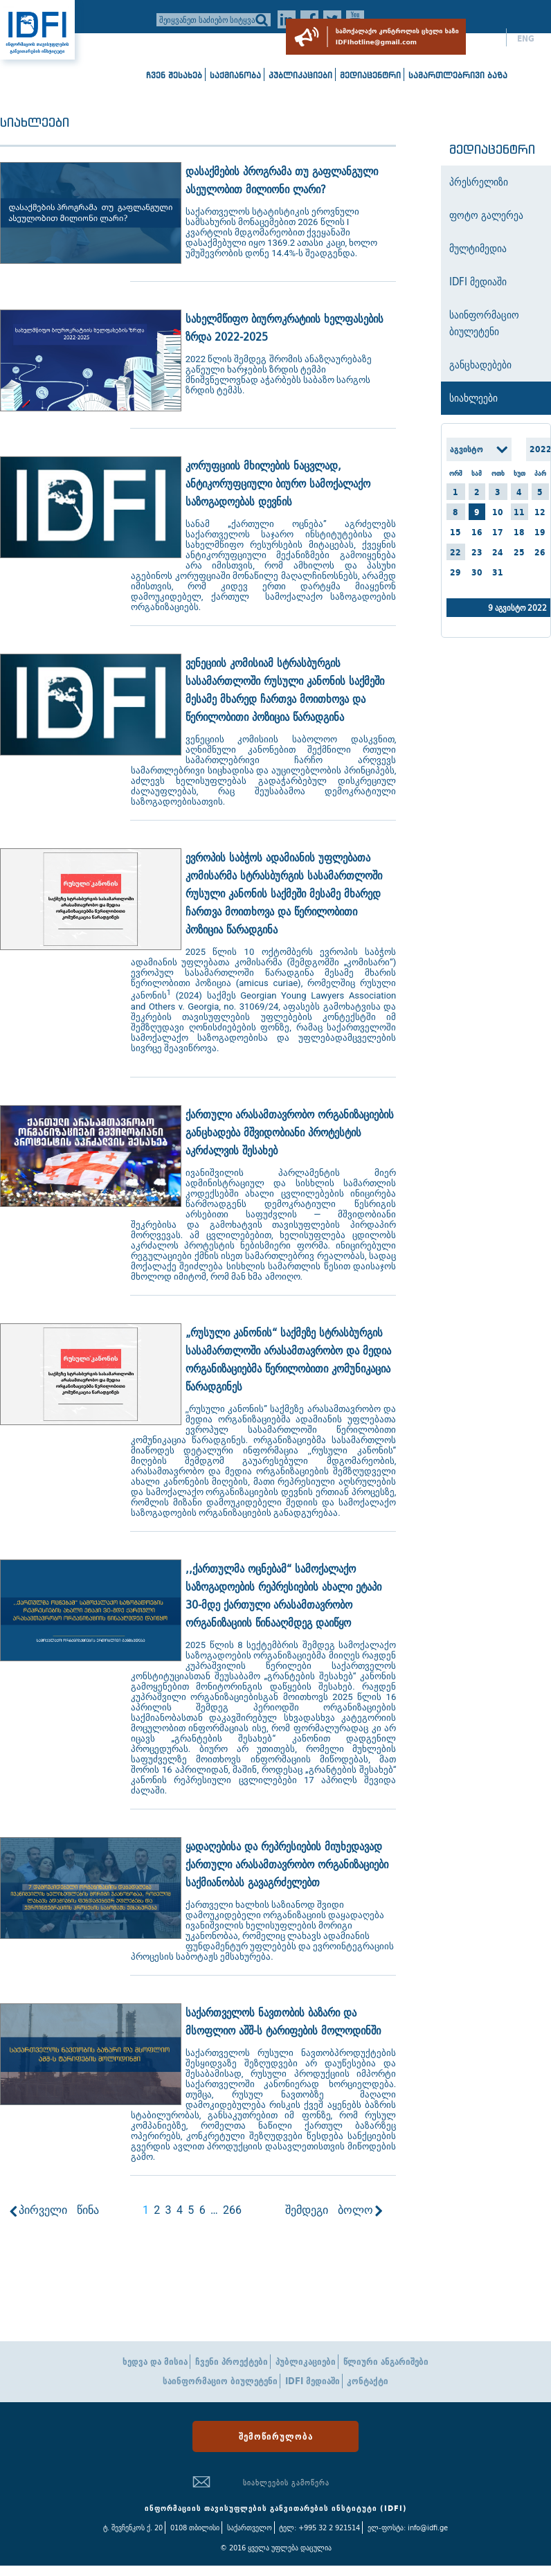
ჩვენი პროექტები (231, 2361)
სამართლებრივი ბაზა (457, 75)
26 (539, 552)
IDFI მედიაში (312, 2381)
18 (519, 532)
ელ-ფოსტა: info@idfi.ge (408, 2527)
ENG (525, 39)
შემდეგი (306, 2210)
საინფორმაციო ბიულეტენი (220, 2381)
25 (519, 552)
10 (497, 512)
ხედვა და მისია (155, 2361)
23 (476, 552)
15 (455, 532)
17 (497, 532)
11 (519, 512)
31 (497, 572)
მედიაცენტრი (370, 75)
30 (476, 572)
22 (455, 552)
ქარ (488, 39)
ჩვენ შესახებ (174, 75)
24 (497, 552)
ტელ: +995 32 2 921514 (319, 2527)
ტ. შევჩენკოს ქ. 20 (133, 2527)
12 (539, 512)
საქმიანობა (235, 75)
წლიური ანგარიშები (385, 2361)
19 (539, 532)
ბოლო (355, 2210)
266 (232, 2210)
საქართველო (249, 2527)
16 (476, 532)
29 (455, 572)
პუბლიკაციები (300, 75)
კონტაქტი (367, 2381)
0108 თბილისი (194, 2527)
